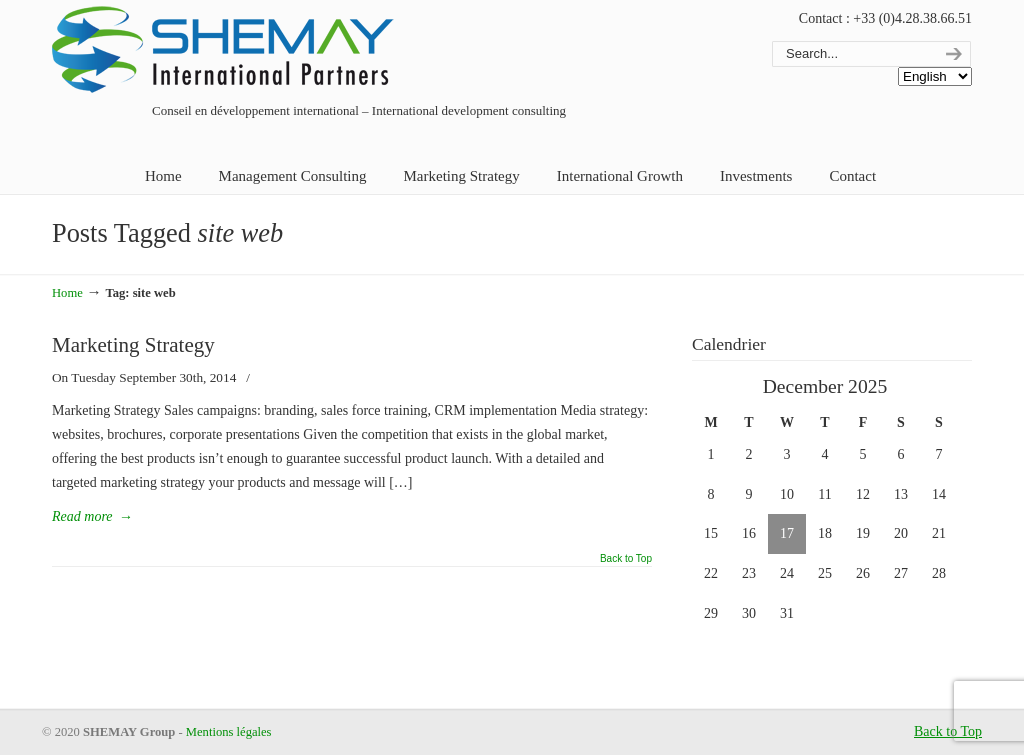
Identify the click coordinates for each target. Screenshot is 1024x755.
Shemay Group (227, 52)
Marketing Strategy (133, 345)
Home (67, 293)
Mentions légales (229, 732)
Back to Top (626, 559)
